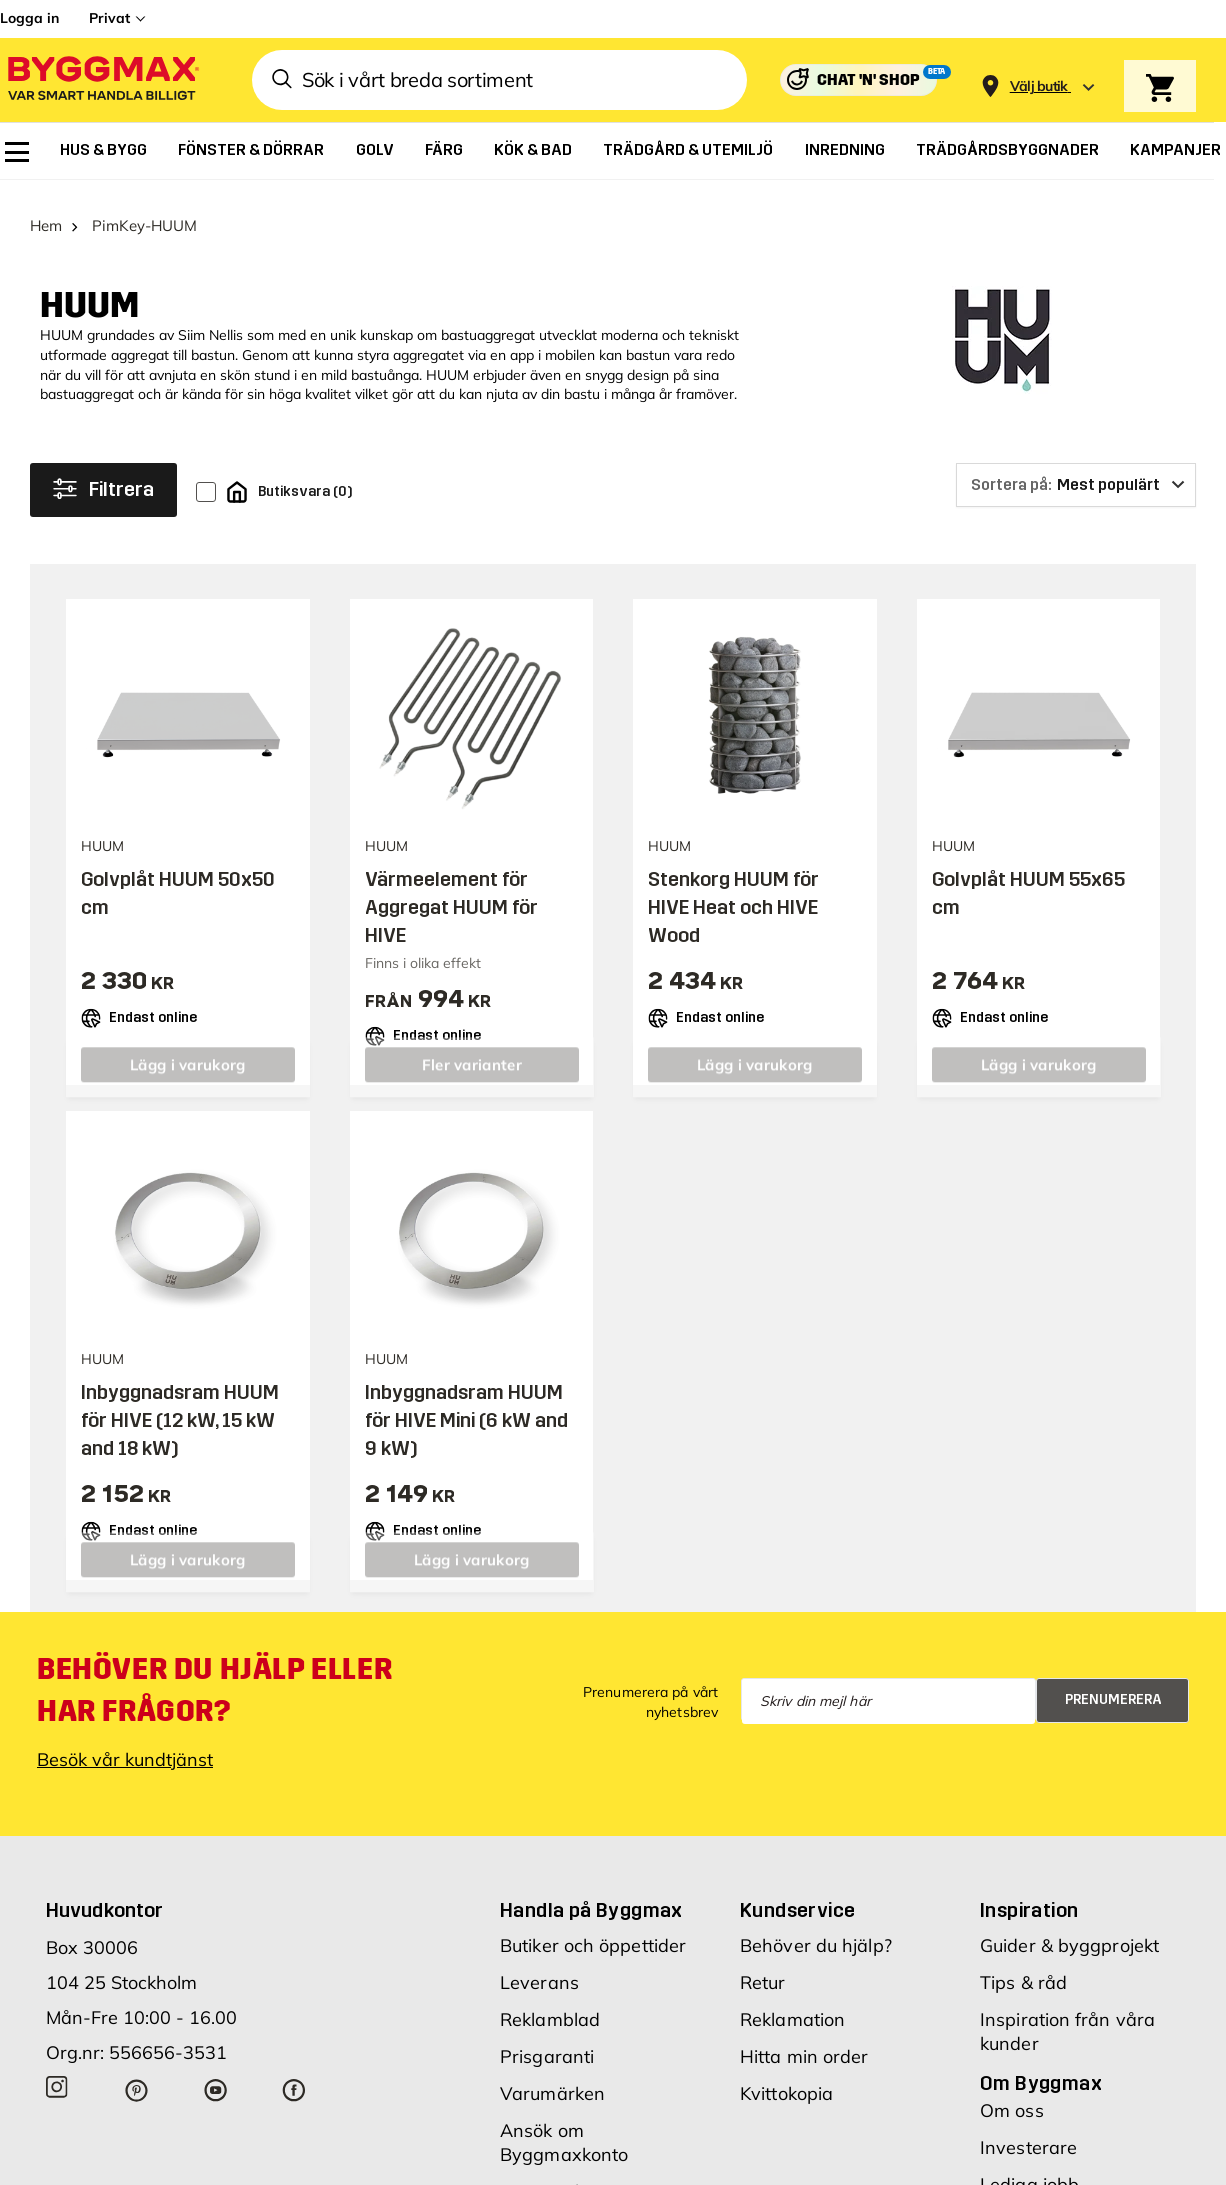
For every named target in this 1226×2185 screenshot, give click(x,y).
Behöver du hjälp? (816, 1929)
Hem (46, 210)
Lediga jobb (1029, 2168)
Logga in (29, 18)
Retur (763, 1966)
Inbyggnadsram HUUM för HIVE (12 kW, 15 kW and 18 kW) (180, 1404)
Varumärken (552, 2077)
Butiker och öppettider (593, 1929)
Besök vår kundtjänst (125, 1743)
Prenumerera (1113, 1684)
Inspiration (1029, 1894)
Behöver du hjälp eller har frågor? (214, 1674)
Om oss (1012, 2094)
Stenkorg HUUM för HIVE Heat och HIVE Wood (733, 892)
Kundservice (797, 1894)
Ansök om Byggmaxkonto (564, 2126)
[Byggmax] (102, 80)
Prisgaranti (547, 2040)
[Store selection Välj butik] (1039, 86)
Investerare (1028, 2131)
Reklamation (792, 2003)
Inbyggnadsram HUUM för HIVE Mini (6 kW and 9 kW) (466, 1404)
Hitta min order (804, 2040)
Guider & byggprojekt (1069, 1929)
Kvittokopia (786, 2077)
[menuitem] (17, 152)
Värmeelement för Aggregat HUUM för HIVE (451, 892)
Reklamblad (550, 2003)
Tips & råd (1023, 1966)
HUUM (89, 291)
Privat (109, 18)
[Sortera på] (1076, 469)
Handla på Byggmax (591, 1894)
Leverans (539, 1966)
